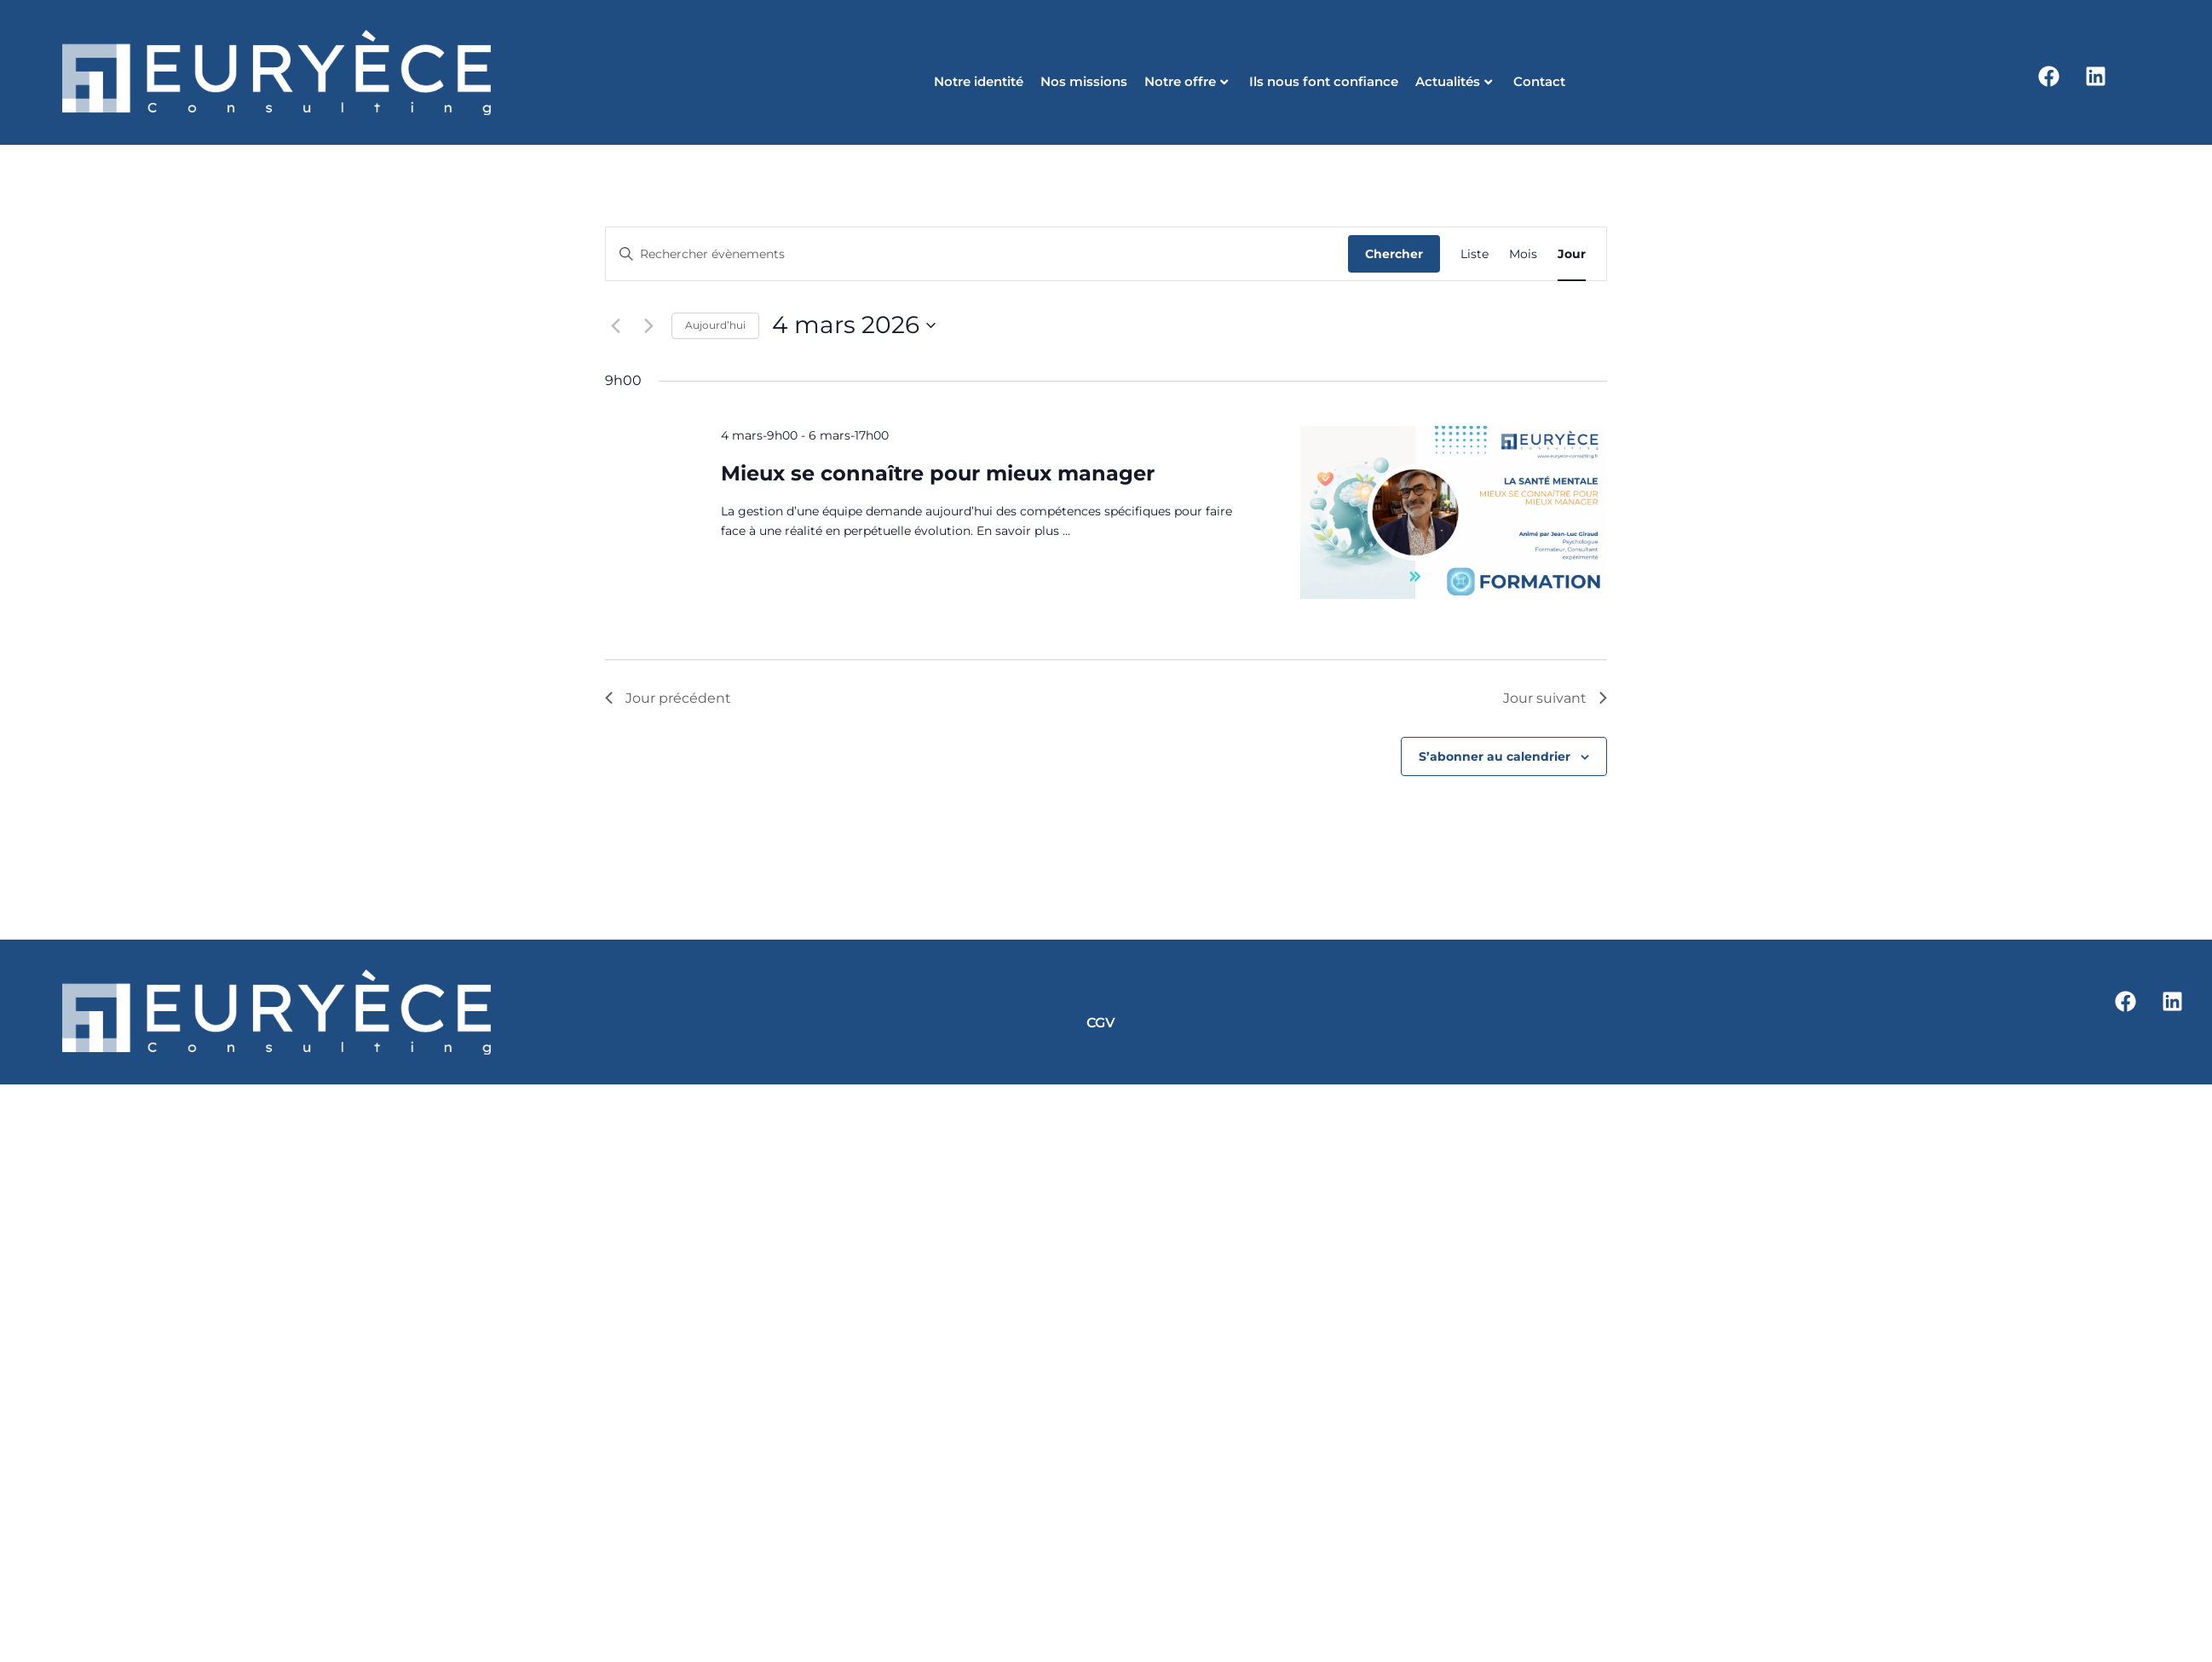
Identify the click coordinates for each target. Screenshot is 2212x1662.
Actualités (1453, 81)
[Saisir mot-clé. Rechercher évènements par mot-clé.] (977, 254)
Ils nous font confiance (1323, 81)
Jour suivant (1555, 698)
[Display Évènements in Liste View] (1474, 254)
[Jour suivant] (648, 325)
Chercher (1394, 254)
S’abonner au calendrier (1494, 756)
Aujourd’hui (715, 325)
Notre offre (1186, 81)
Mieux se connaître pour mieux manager (938, 473)
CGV (1100, 1023)
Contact (1539, 81)
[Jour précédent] (615, 325)
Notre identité (978, 81)
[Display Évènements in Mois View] (1523, 254)
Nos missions (1083, 81)
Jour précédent (668, 698)
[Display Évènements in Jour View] (1572, 254)
